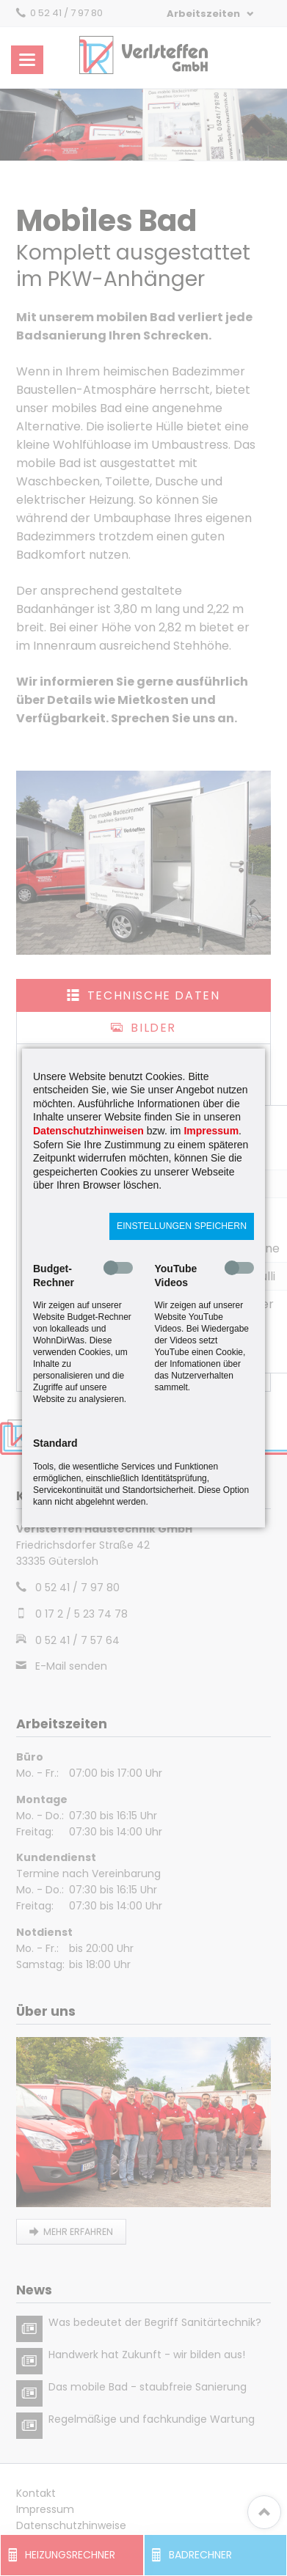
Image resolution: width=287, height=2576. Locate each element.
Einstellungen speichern (182, 1226)
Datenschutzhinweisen (88, 1131)
